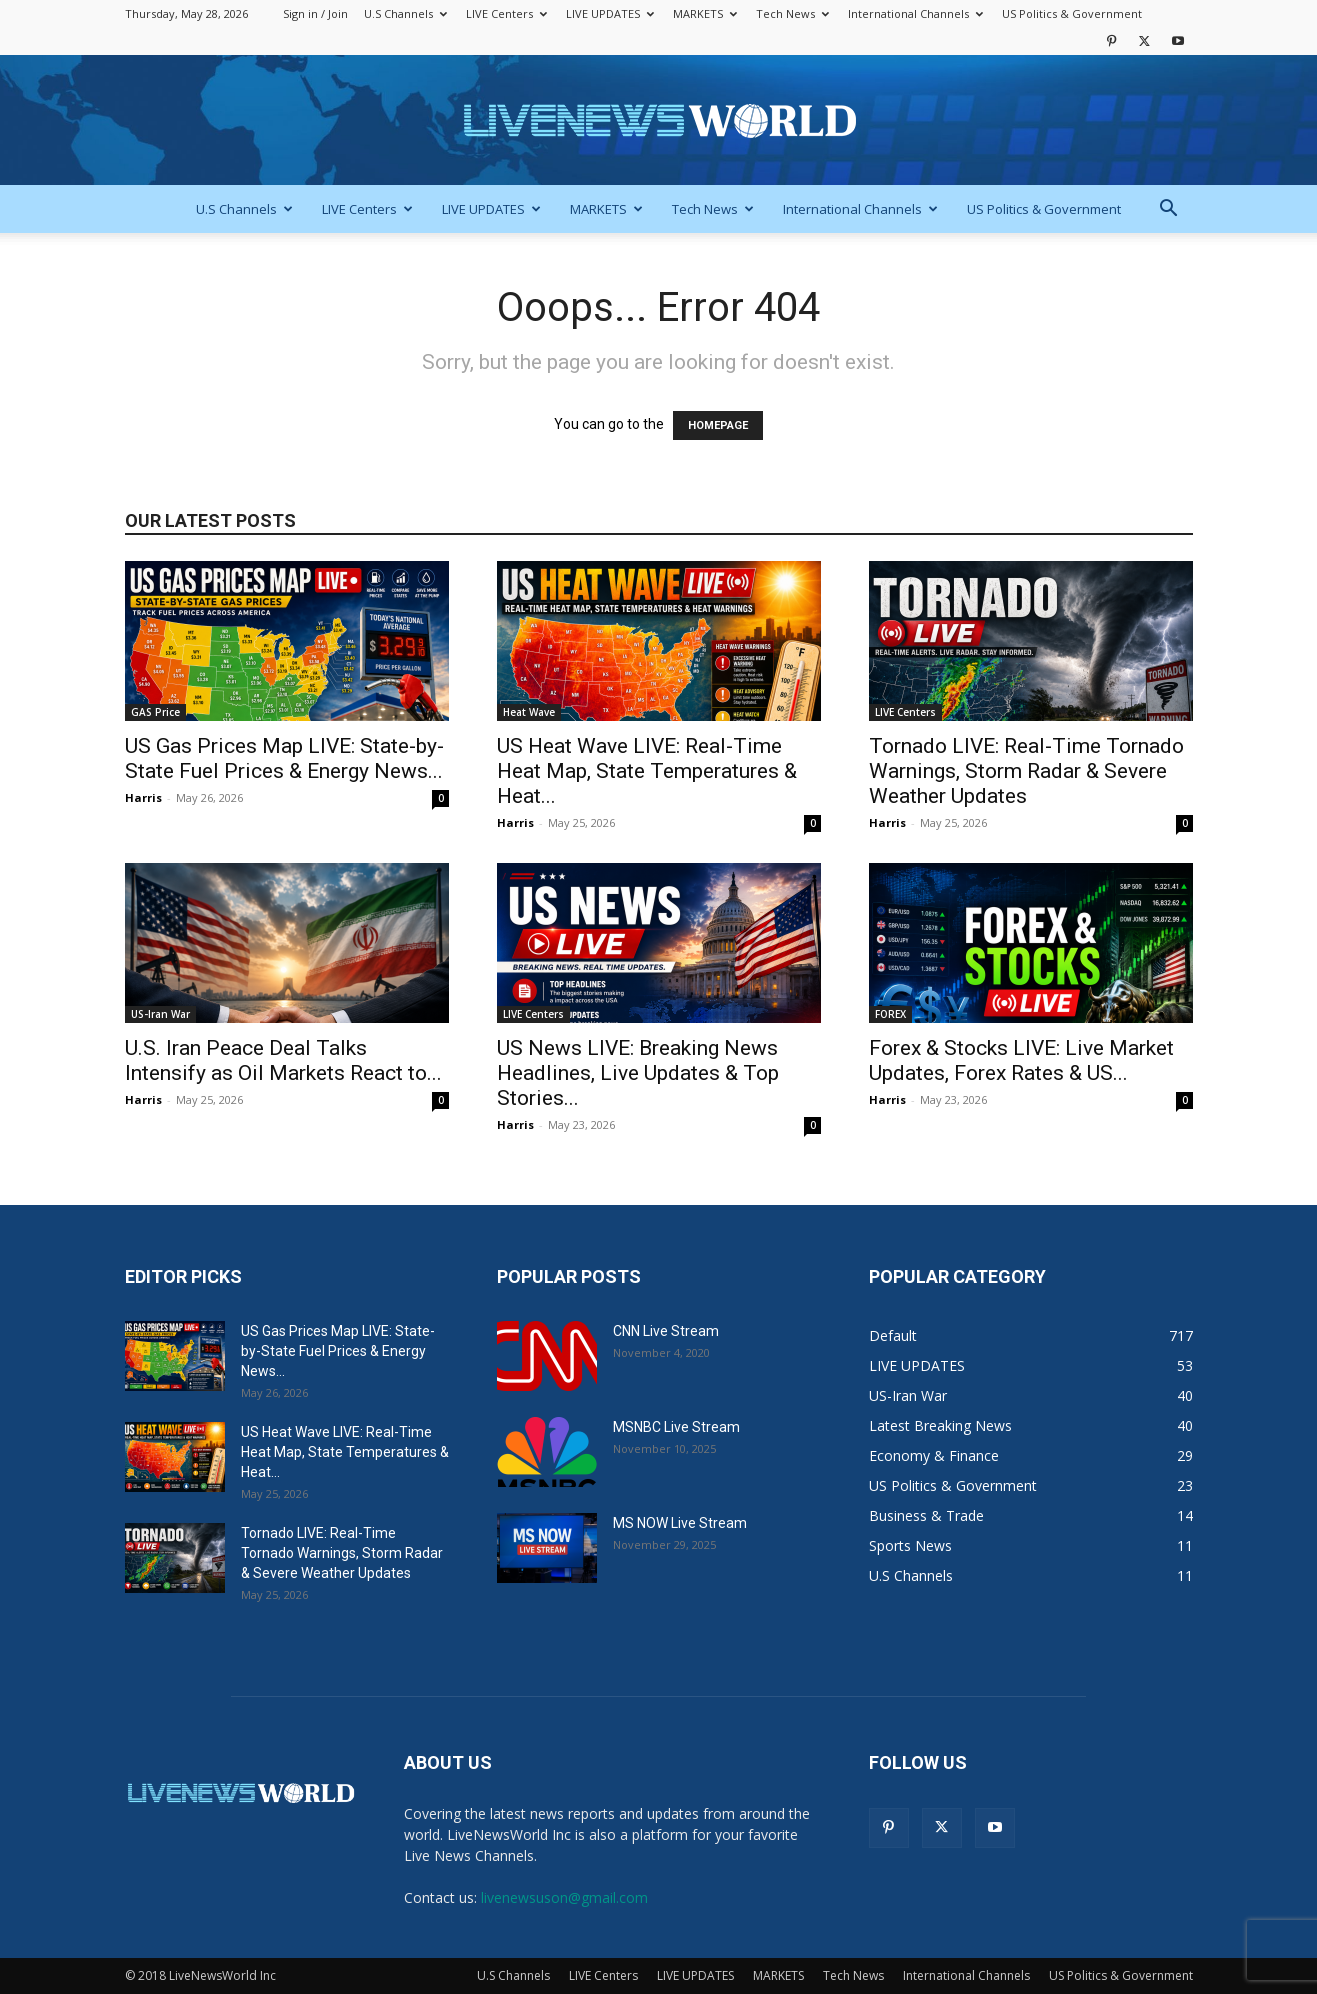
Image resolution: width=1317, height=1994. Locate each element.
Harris (143, 797)
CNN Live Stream (666, 1331)
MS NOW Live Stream (680, 1523)
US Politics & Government (1072, 13)
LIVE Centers (506, 13)
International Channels (915, 13)
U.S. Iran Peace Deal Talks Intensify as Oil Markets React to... (283, 1060)
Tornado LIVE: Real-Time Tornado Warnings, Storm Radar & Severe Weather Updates (1026, 771)
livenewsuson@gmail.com (564, 1897)
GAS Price (155, 712)
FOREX (890, 1014)
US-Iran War (160, 1014)
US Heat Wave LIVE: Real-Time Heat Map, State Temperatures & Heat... (647, 771)
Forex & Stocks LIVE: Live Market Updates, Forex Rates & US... (1021, 1060)
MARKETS (705, 13)
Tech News (792, 13)
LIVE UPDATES (610, 13)
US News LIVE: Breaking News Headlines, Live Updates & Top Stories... (638, 1073)
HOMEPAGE (718, 425)
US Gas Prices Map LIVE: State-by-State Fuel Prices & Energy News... (284, 758)
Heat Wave (529, 712)
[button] (1169, 210)
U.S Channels (405, 13)
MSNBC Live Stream (676, 1427)
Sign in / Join (315, 13)
